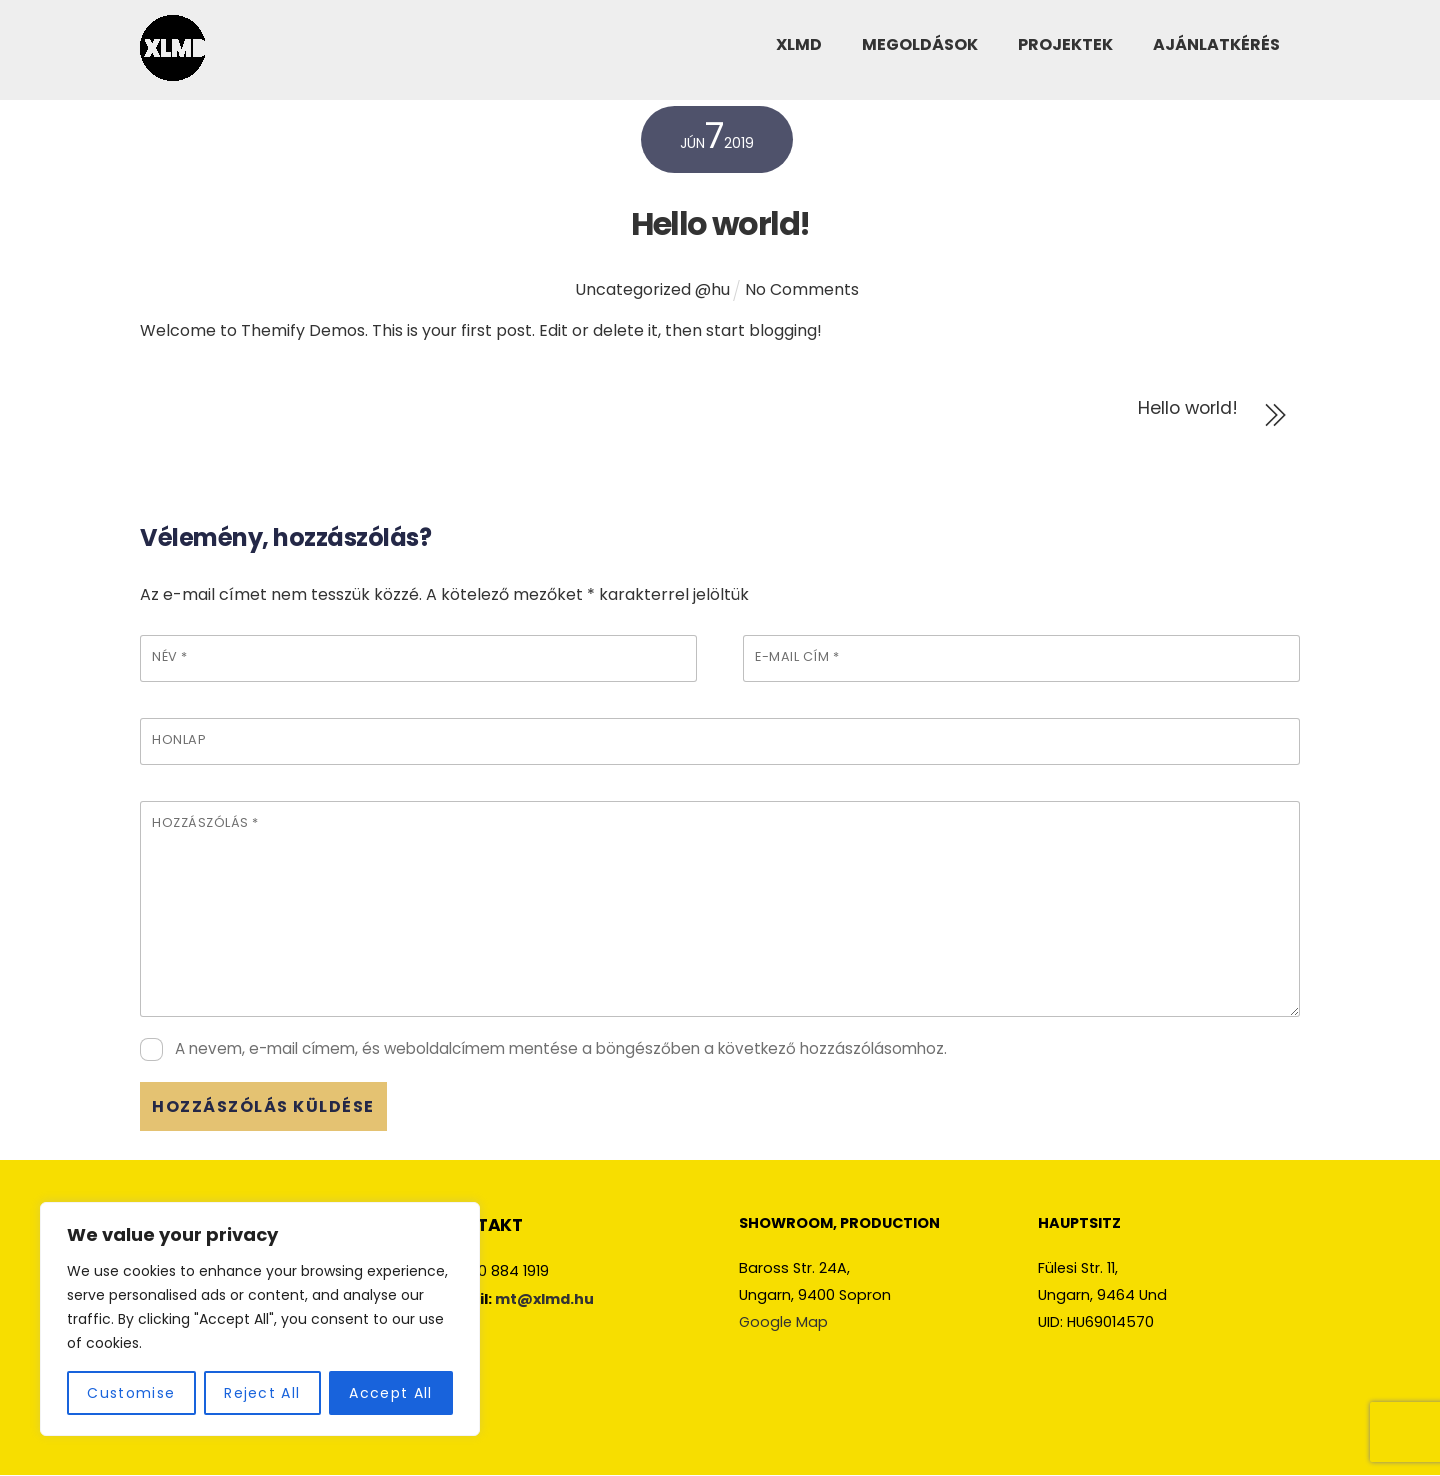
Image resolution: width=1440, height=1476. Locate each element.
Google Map (783, 1322)
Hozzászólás (205, 822)
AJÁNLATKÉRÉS (1216, 49)
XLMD (799, 49)
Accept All (390, 1393)
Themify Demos (303, 330)
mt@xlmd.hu (544, 1299)
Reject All (262, 1393)
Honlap (179, 739)
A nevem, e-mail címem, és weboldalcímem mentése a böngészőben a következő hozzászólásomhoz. (561, 1048)
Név (170, 656)
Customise (131, 1393)
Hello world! (720, 223)
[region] (260, 1319)
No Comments (802, 289)
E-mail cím (797, 656)
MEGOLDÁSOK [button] (920, 49)
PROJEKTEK (1065, 49)
